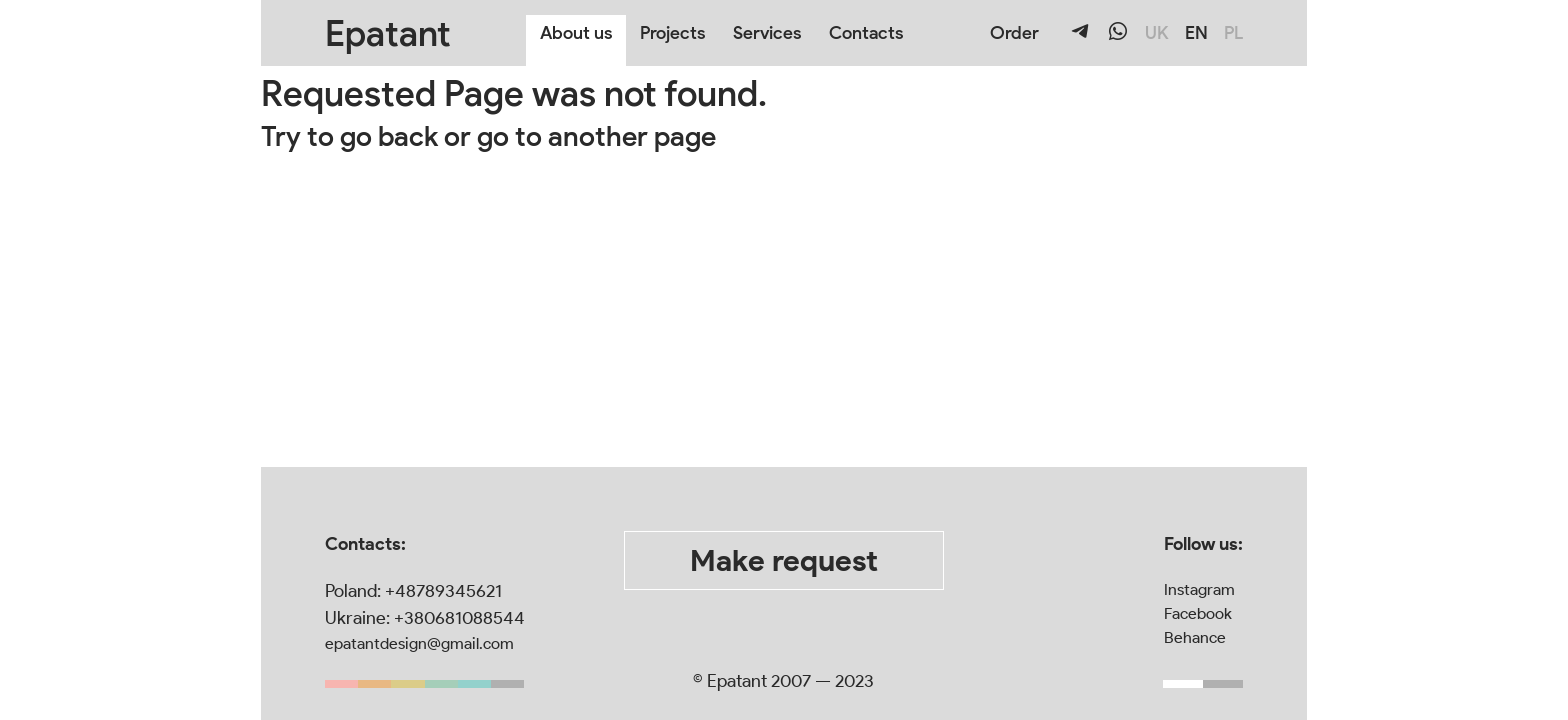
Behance (1195, 637)
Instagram (1199, 589)
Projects (672, 33)
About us (576, 33)
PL (1233, 33)
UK (1157, 33)
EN (1196, 33)
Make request (784, 560)
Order (1014, 33)
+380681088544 (459, 618)
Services (767, 33)
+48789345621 (443, 591)
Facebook (1198, 613)
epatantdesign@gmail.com (419, 643)
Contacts (866, 33)
